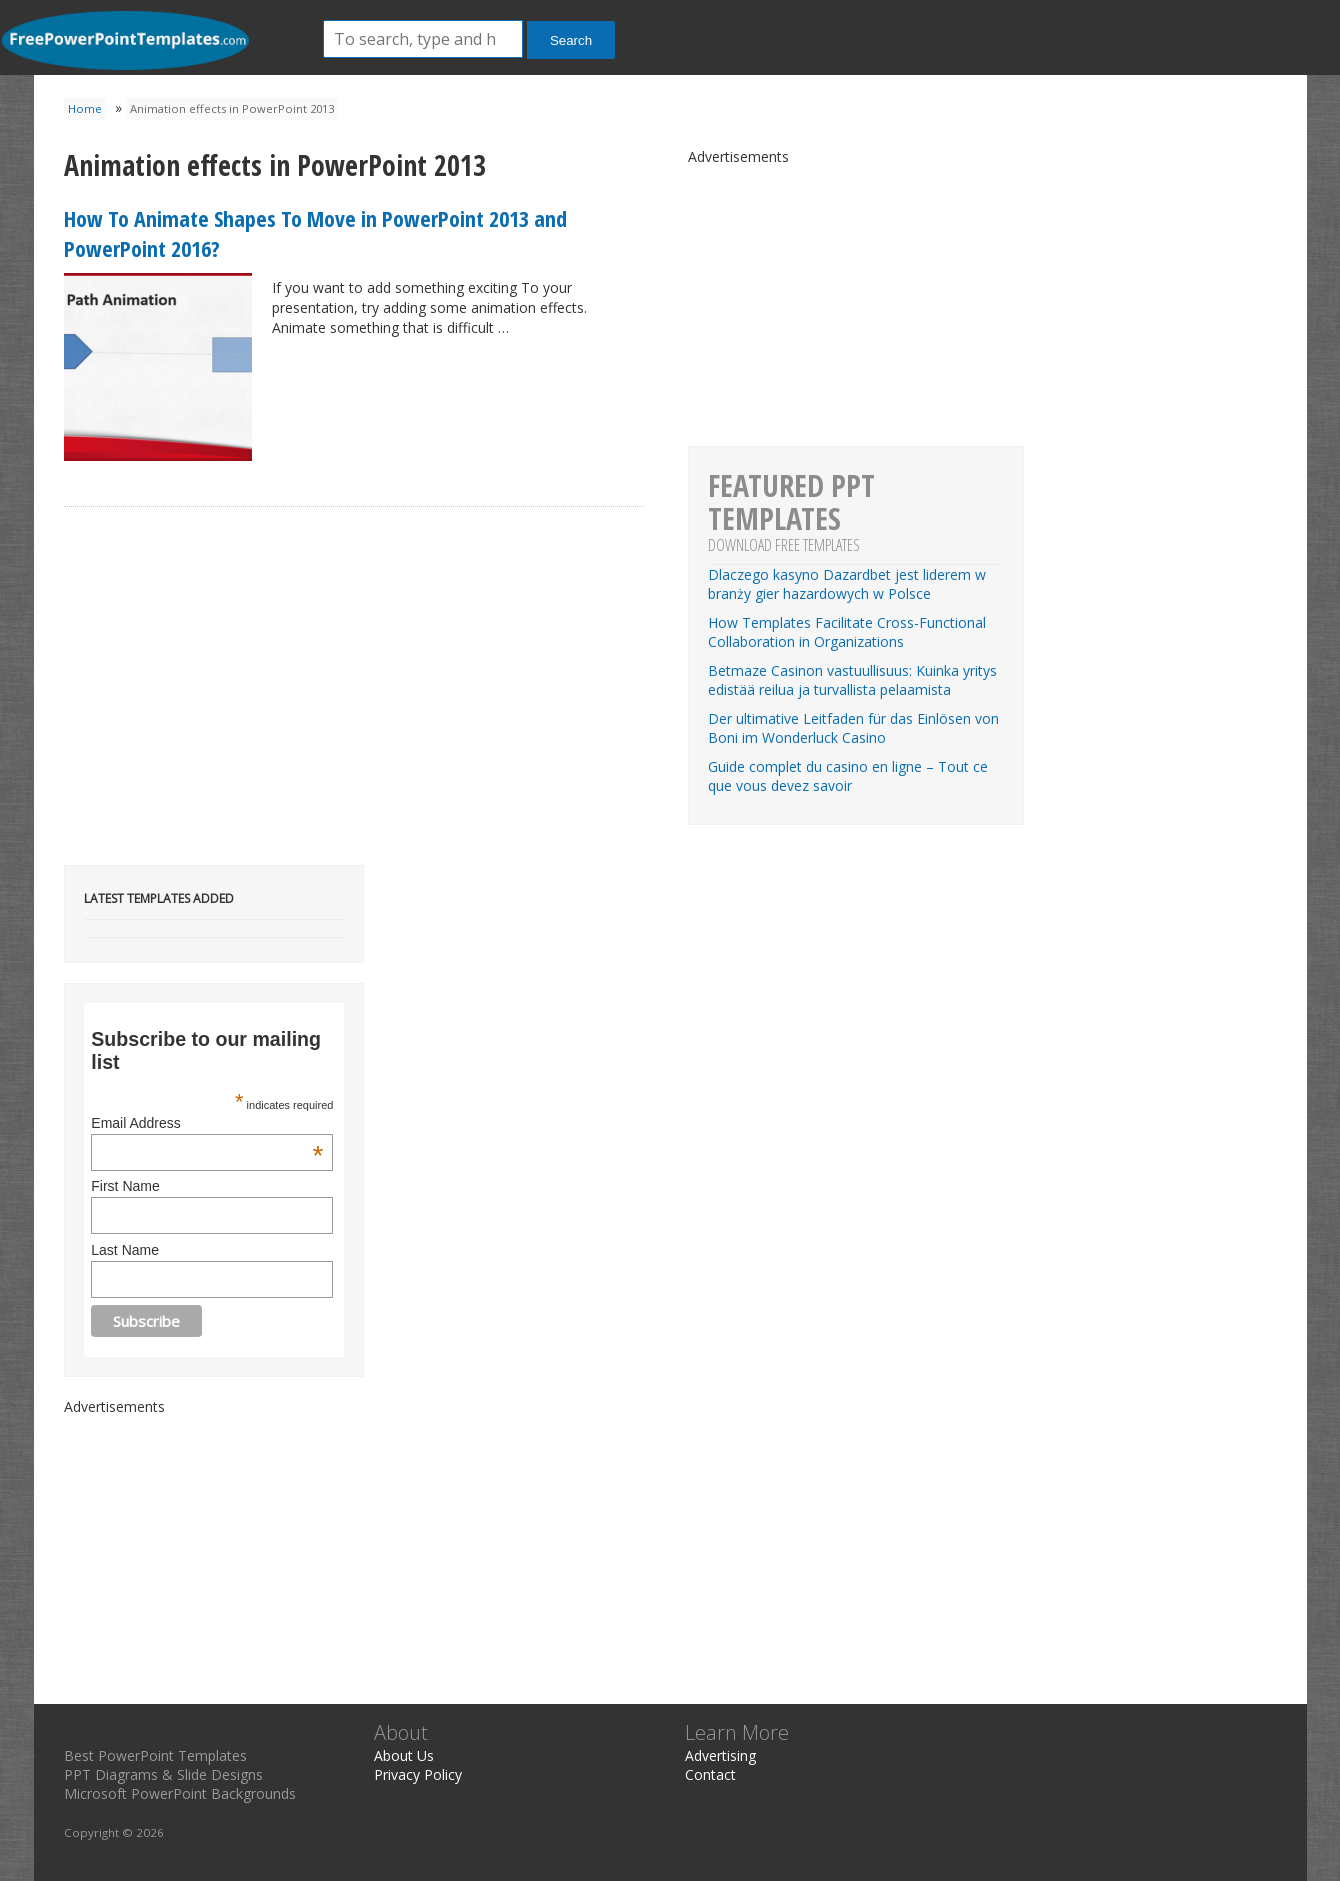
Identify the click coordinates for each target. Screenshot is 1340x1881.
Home (85, 108)
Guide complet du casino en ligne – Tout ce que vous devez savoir (848, 776)
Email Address (207, 1123)
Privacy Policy (418, 1774)
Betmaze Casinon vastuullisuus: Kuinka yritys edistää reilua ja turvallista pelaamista (852, 680)
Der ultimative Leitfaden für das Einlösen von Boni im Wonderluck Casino (853, 728)
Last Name (125, 1250)
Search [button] (571, 40)
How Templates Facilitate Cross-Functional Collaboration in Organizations (847, 632)
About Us (404, 1755)
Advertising (720, 1755)
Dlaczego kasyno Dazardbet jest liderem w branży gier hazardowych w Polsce (847, 584)
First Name (125, 1186)
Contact (710, 1774)
